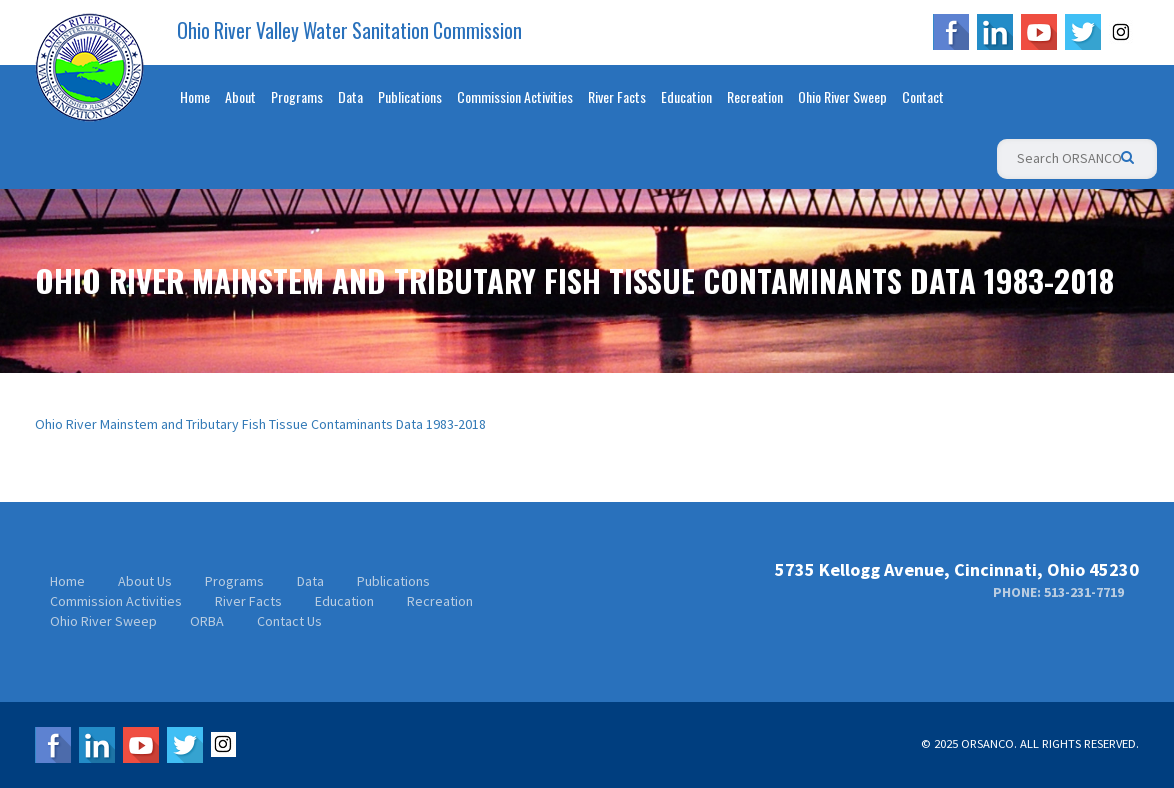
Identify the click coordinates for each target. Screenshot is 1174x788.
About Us (145, 581)
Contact (923, 96)
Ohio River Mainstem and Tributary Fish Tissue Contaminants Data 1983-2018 (260, 424)
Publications (410, 96)
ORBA (207, 621)
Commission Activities (515, 96)
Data (350, 96)
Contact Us (289, 621)
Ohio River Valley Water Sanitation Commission (349, 31)
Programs (297, 96)
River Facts (617, 96)
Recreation (755, 96)
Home (195, 96)
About (240, 96)
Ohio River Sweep (842, 96)
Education (686, 96)
